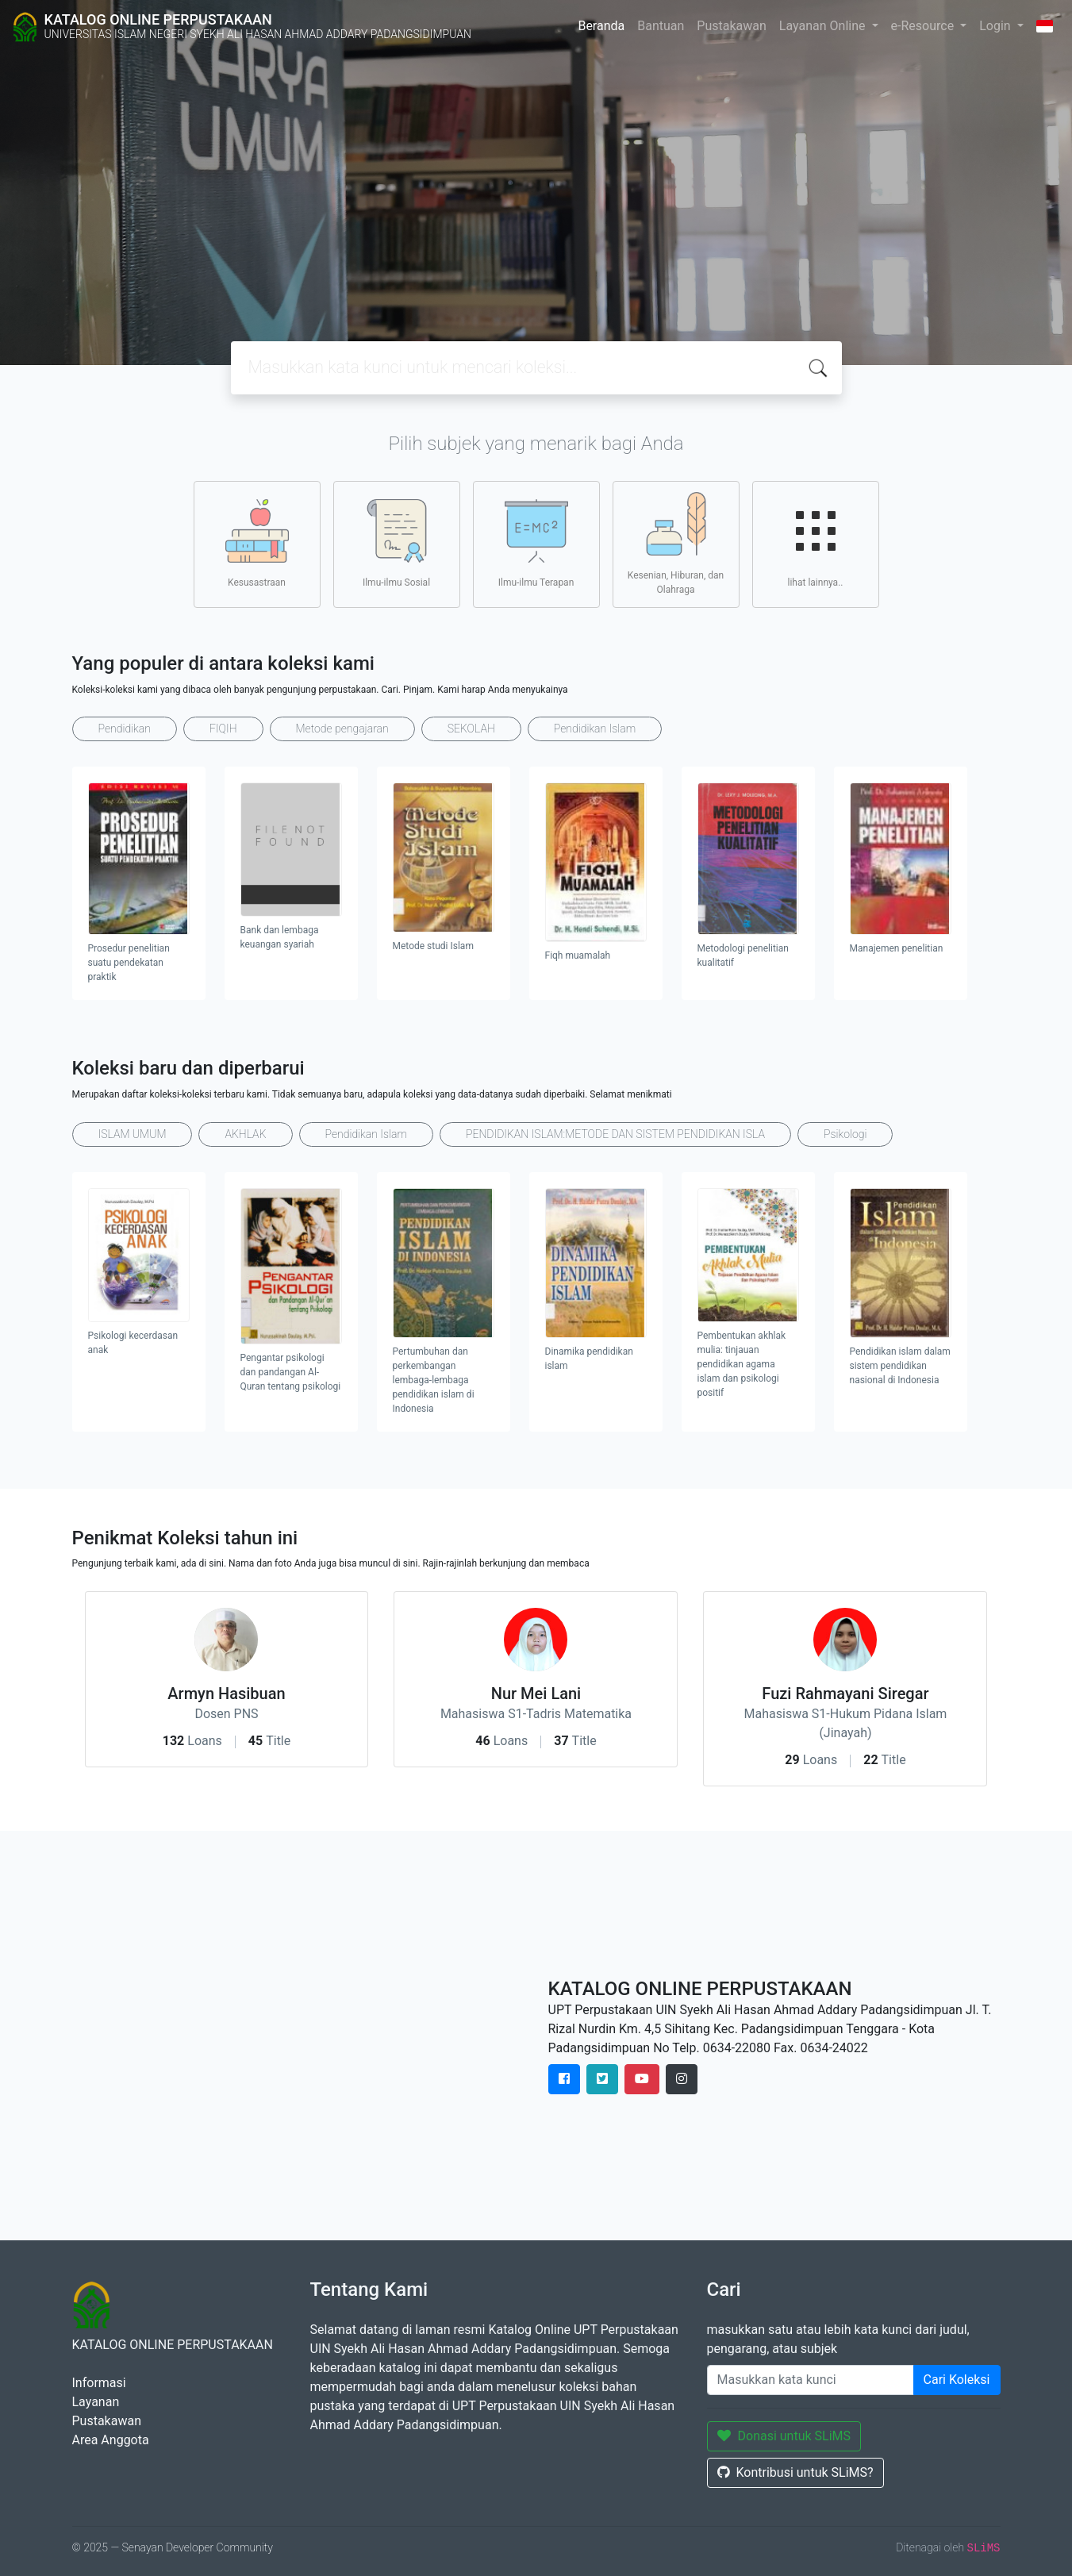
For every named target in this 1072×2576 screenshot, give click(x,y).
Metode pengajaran (342, 728)
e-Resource (924, 25)
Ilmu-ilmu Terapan (536, 543)
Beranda (601, 25)
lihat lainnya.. (815, 543)
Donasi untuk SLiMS (784, 2435)
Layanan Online (824, 25)
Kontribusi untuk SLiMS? (795, 2472)
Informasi (99, 2382)
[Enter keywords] (810, 2380)
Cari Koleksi (957, 2379)
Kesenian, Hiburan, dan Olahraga (676, 543)
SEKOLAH (471, 728)
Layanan (96, 2401)
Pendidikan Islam (595, 728)
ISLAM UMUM (132, 1134)
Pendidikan (124, 728)
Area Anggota (110, 2439)
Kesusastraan (257, 543)
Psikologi (845, 1134)
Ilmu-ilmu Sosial (396, 543)
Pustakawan (731, 25)
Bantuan (660, 25)
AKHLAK (245, 1134)
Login (996, 25)
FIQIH (223, 728)
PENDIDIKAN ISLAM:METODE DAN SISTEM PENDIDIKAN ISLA (615, 1134)
